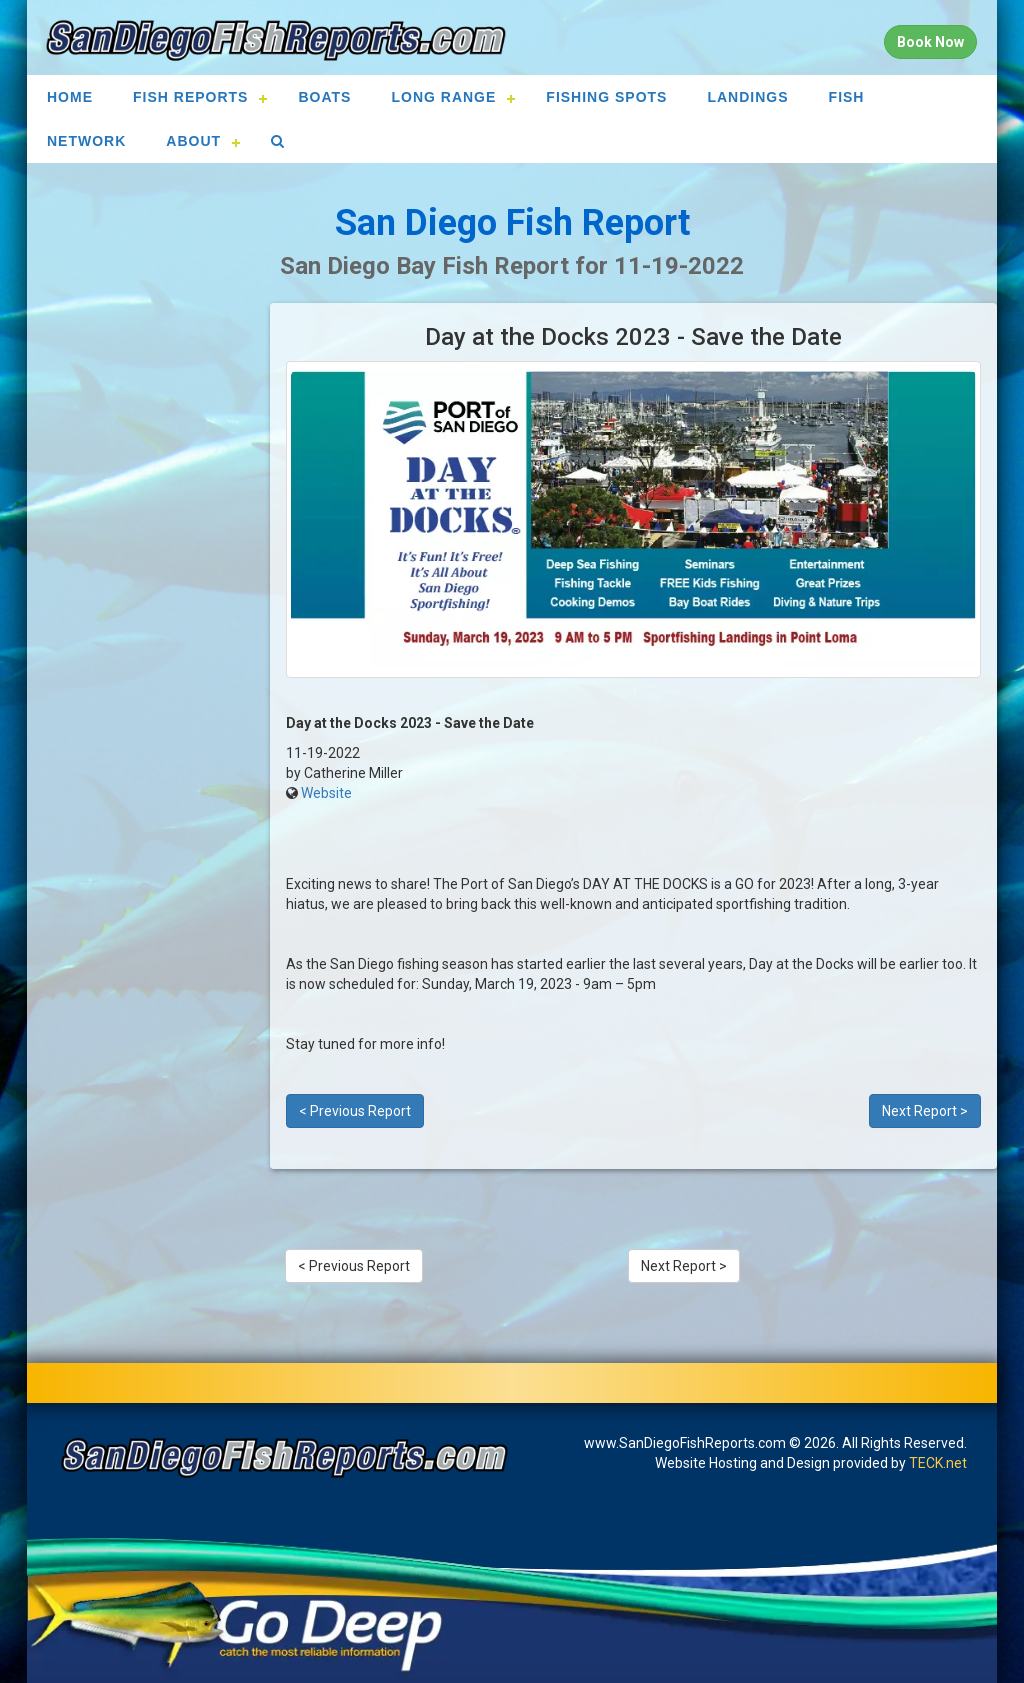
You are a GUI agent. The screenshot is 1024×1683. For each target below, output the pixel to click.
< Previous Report (355, 1111)
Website (326, 793)
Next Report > (925, 1111)
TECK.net (938, 1463)
